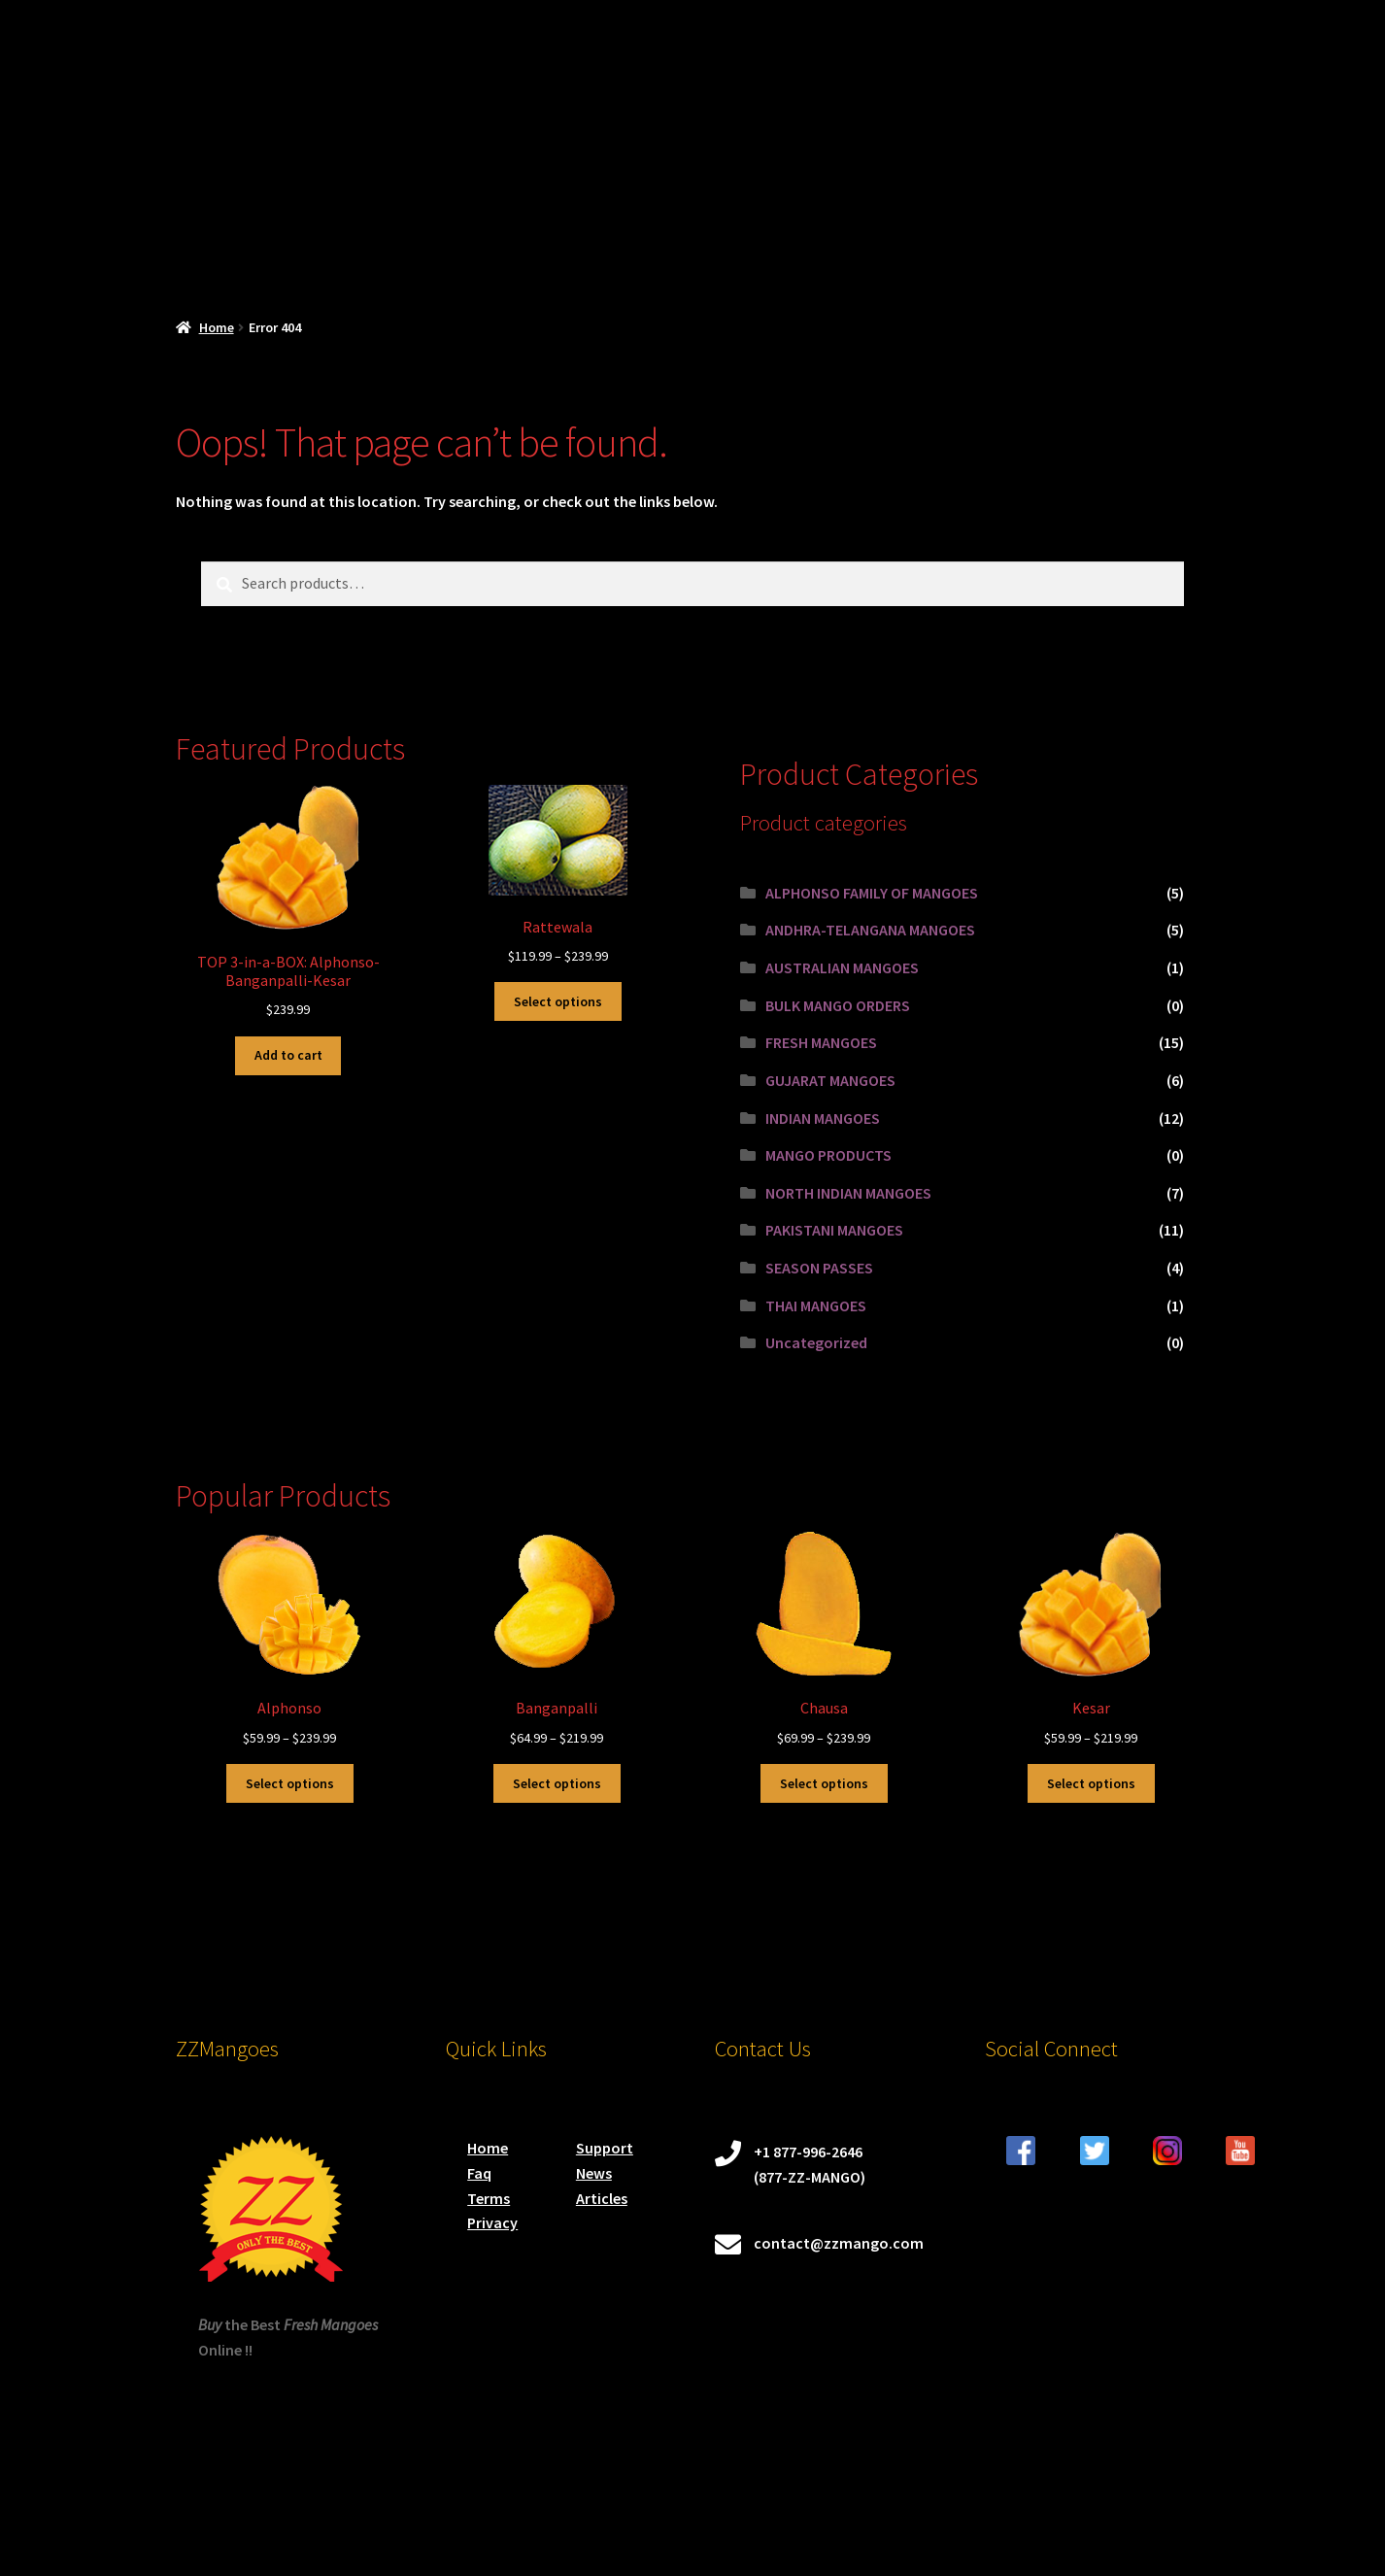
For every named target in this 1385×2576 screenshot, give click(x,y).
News (594, 2173)
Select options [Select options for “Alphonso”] (290, 1783)
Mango (730, 245)
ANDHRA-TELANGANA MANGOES (870, 929)
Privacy (492, 2222)
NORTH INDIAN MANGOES (848, 1193)
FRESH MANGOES (821, 1042)
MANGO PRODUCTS (828, 1155)
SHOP (341, 245)
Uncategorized (816, 1342)
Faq (479, 2173)
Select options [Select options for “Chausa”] (824, 1783)
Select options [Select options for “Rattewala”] (558, 1001)
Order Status (857, 245)
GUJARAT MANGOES (830, 1080)
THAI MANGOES (815, 1305)
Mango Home (221, 245)
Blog (950, 245)
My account (608, 245)
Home (216, 327)
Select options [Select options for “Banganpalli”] (557, 1783)
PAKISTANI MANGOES (834, 1229)
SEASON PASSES (819, 1267)
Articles (601, 2198)
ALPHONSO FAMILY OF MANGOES (871, 892)
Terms (488, 2198)
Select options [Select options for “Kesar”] (1091, 1783)
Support (604, 2147)
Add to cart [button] (288, 1055)
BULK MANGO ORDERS (837, 1005)
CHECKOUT (475, 245)
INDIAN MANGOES (822, 1118)
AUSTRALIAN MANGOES (842, 967)
